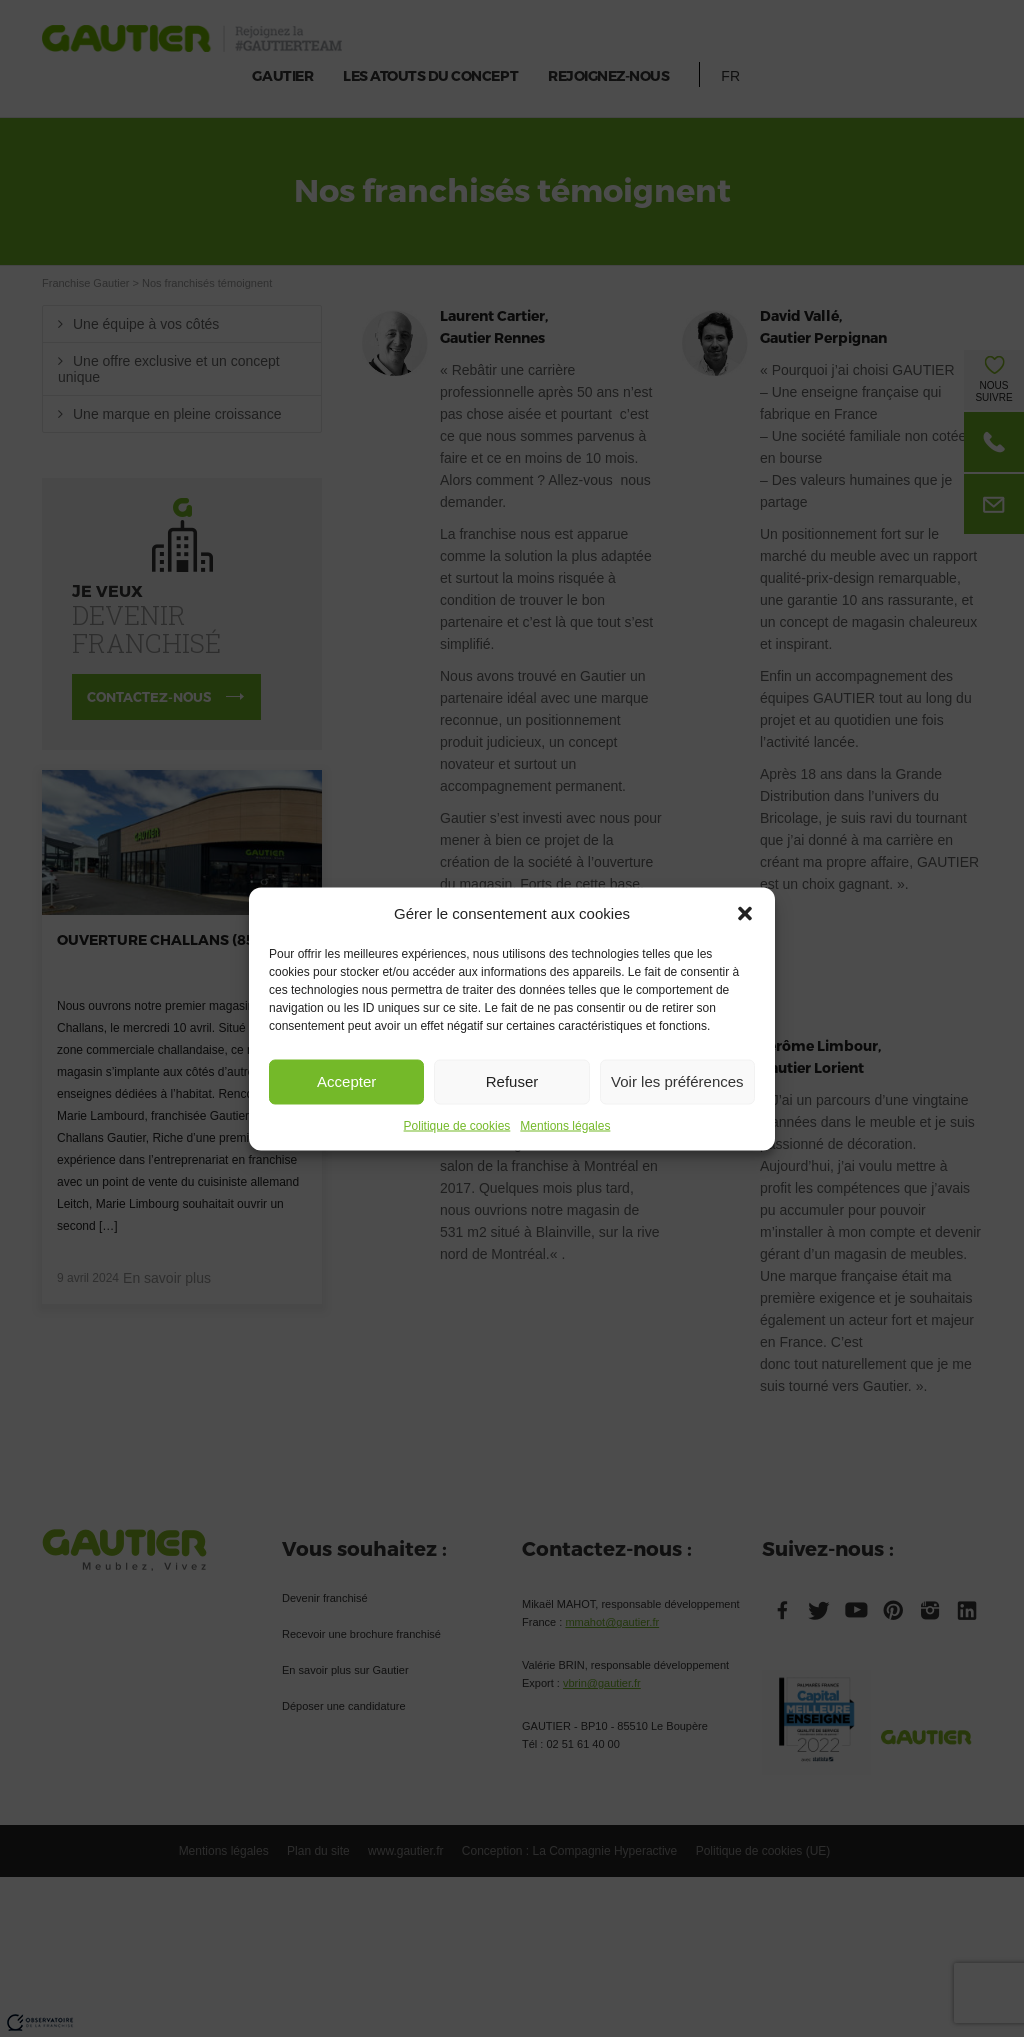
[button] (745, 913)
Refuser (512, 1081)
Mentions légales (565, 1125)
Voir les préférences (677, 1081)
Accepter (346, 1081)
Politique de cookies (457, 1125)
